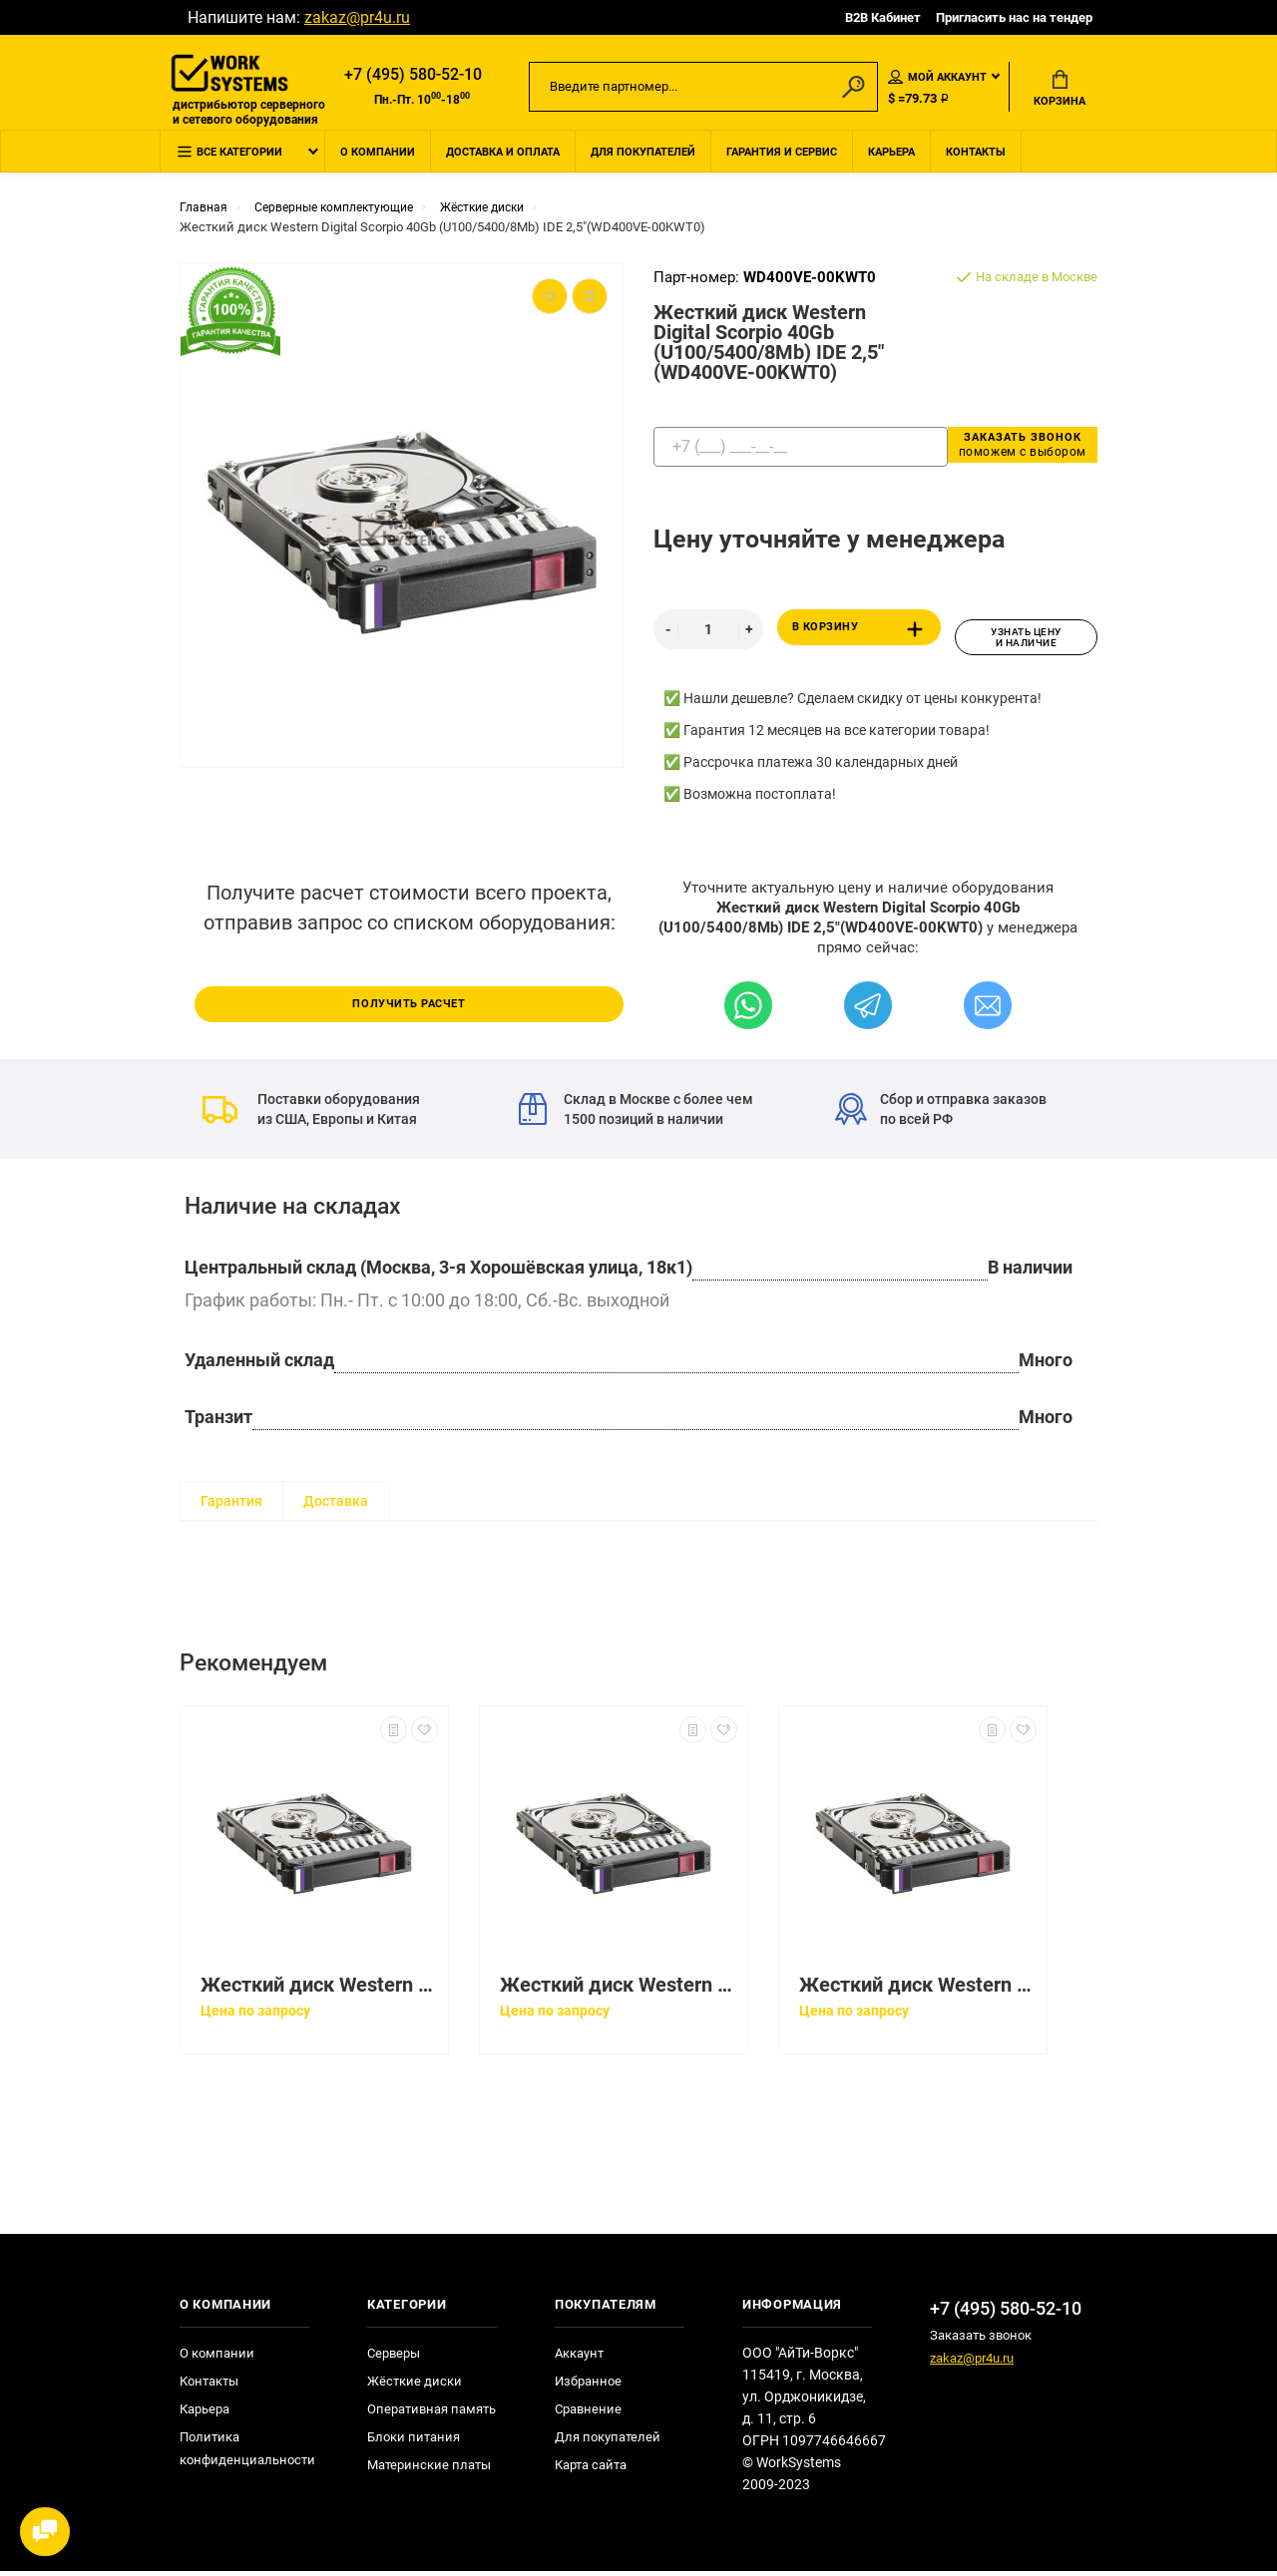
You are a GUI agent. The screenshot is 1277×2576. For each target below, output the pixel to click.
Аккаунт (579, 2358)
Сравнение (588, 2413)
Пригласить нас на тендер (1014, 17)
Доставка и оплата (503, 163)
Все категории (229, 164)
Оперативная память (431, 2413)
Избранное (588, 2386)
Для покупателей (643, 163)
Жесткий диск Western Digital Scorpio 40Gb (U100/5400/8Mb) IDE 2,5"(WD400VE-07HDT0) (319, 1990)
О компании (377, 163)
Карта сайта (591, 2469)
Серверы (393, 2358)
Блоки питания (413, 2441)
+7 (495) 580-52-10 (413, 76)
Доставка (335, 1506)
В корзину (861, 640)
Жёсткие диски (414, 2386)
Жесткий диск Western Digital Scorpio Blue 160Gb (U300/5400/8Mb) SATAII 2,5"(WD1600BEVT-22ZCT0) (618, 1990)
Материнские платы (429, 2469)
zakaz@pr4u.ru (357, 17)
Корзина (1059, 91)
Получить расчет (409, 1006)
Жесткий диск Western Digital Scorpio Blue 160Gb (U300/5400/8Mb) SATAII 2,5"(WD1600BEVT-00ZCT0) (918, 1990)
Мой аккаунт (937, 79)
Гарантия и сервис (781, 163)
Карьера (891, 163)
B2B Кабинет (883, 17)
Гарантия (231, 1506)
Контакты (976, 163)
